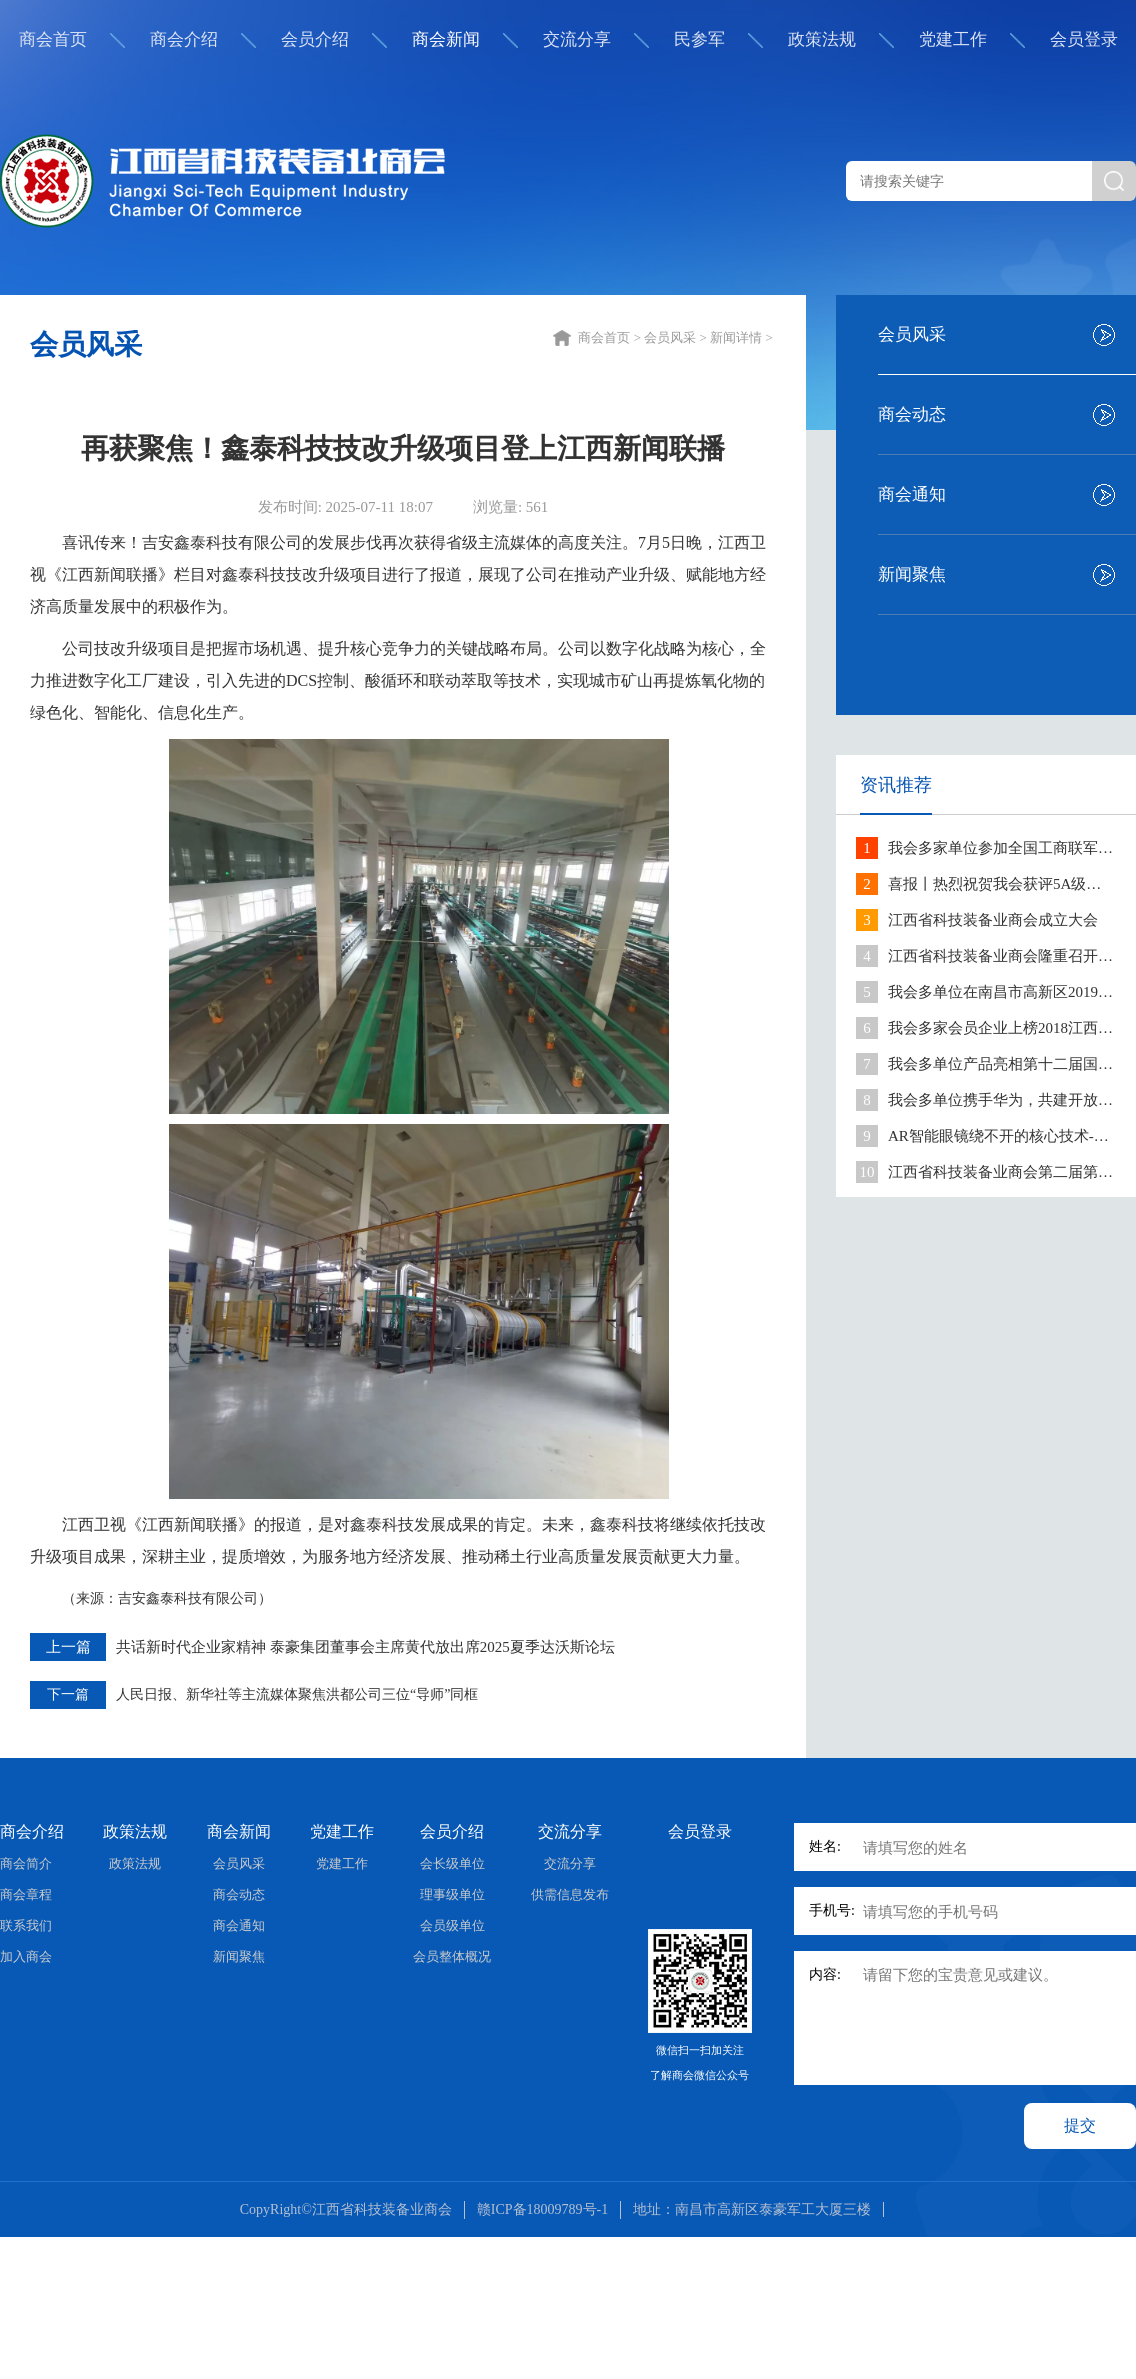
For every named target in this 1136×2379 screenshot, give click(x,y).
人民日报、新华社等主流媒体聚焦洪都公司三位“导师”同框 (297, 1694)
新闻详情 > (743, 337)
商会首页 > (611, 337)
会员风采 (912, 334)
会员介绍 (315, 39)
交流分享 (577, 39)
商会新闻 (446, 39)
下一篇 (68, 1694)
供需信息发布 (570, 1894)
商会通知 (912, 494)
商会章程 (26, 1894)
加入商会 (26, 1956)
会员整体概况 (452, 1956)
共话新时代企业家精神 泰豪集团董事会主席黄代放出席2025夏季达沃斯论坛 (365, 1647)
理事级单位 (452, 1894)
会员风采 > (677, 337)
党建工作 (953, 39)
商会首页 (53, 39)
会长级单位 (452, 1863)
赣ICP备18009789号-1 (542, 2209)
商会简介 (26, 1863)
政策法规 (822, 39)
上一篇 (68, 1647)
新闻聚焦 (912, 574)
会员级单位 (452, 1925)
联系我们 (26, 1925)
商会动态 (912, 414)
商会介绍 (184, 39)
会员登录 (1084, 39)
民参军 (699, 39)
